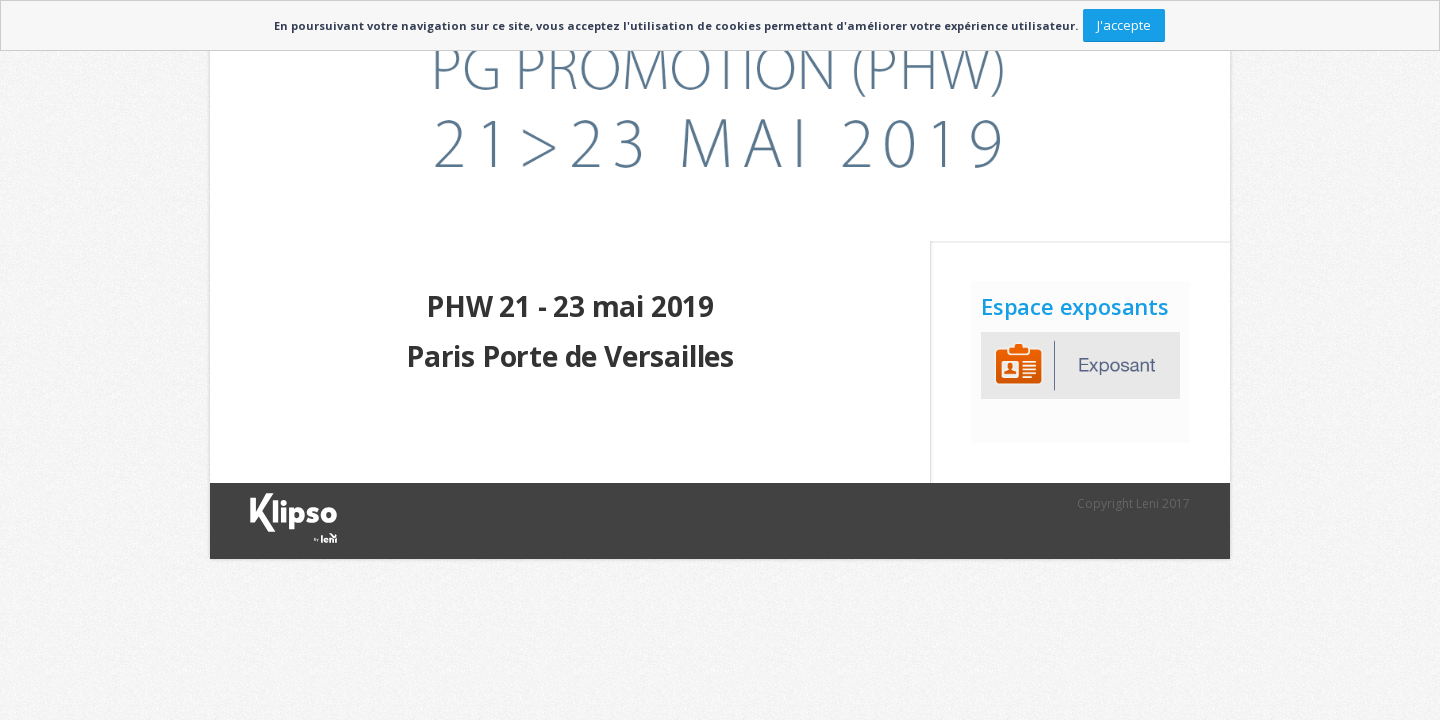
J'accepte (1124, 25)
